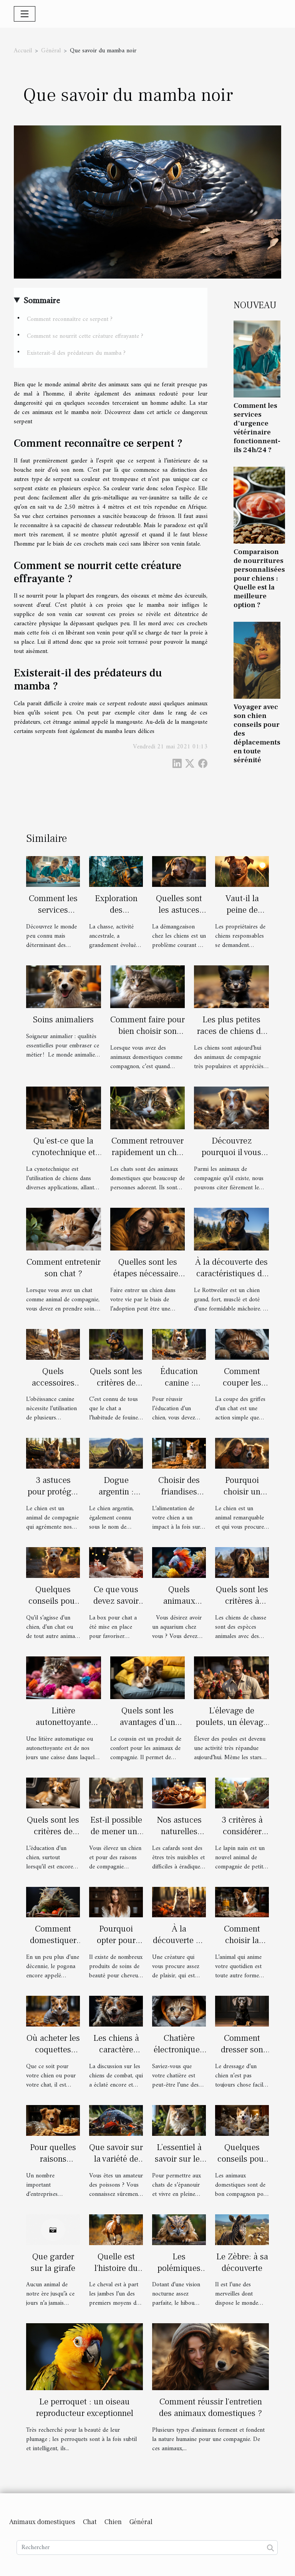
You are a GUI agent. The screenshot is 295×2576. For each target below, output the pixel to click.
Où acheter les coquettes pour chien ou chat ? (53, 2055)
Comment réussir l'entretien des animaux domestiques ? (210, 2407)
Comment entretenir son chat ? (64, 1267)
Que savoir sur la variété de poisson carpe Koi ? (116, 2165)
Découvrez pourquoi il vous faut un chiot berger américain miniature (231, 1158)
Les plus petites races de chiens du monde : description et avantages (231, 1037)
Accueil (23, 50)
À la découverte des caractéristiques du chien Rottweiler (231, 1273)
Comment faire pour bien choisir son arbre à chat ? (147, 1031)
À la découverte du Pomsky (179, 1940)
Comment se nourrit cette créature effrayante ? (85, 336)
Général (51, 50)
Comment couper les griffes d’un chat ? (242, 1389)
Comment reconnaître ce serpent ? (70, 319)
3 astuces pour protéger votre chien (53, 1491)
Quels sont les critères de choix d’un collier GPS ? (116, 1389)
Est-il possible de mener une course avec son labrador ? (116, 1837)
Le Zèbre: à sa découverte (242, 2262)
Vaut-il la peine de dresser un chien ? (242, 916)
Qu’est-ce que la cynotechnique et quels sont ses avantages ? (63, 1158)
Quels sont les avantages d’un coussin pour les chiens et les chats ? (148, 1728)
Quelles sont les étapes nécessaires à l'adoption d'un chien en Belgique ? (147, 1279)
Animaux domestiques (42, 2522)
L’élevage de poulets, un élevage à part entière (231, 1722)
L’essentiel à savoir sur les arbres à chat (179, 2159)
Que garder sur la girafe (53, 2262)
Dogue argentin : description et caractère (116, 1497)
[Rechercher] (147, 2547)
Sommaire (41, 301)
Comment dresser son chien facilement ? (242, 2055)
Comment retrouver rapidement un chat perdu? (147, 1152)
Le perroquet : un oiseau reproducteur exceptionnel (84, 2407)
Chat (90, 2522)
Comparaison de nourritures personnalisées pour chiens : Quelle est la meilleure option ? (259, 578)
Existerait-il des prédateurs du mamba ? (76, 353)
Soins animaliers (63, 1019)
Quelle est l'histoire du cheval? (116, 2268)
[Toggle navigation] (24, 14)
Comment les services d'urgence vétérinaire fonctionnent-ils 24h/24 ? (257, 427)
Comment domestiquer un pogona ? (53, 1940)
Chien (113, 2522)
